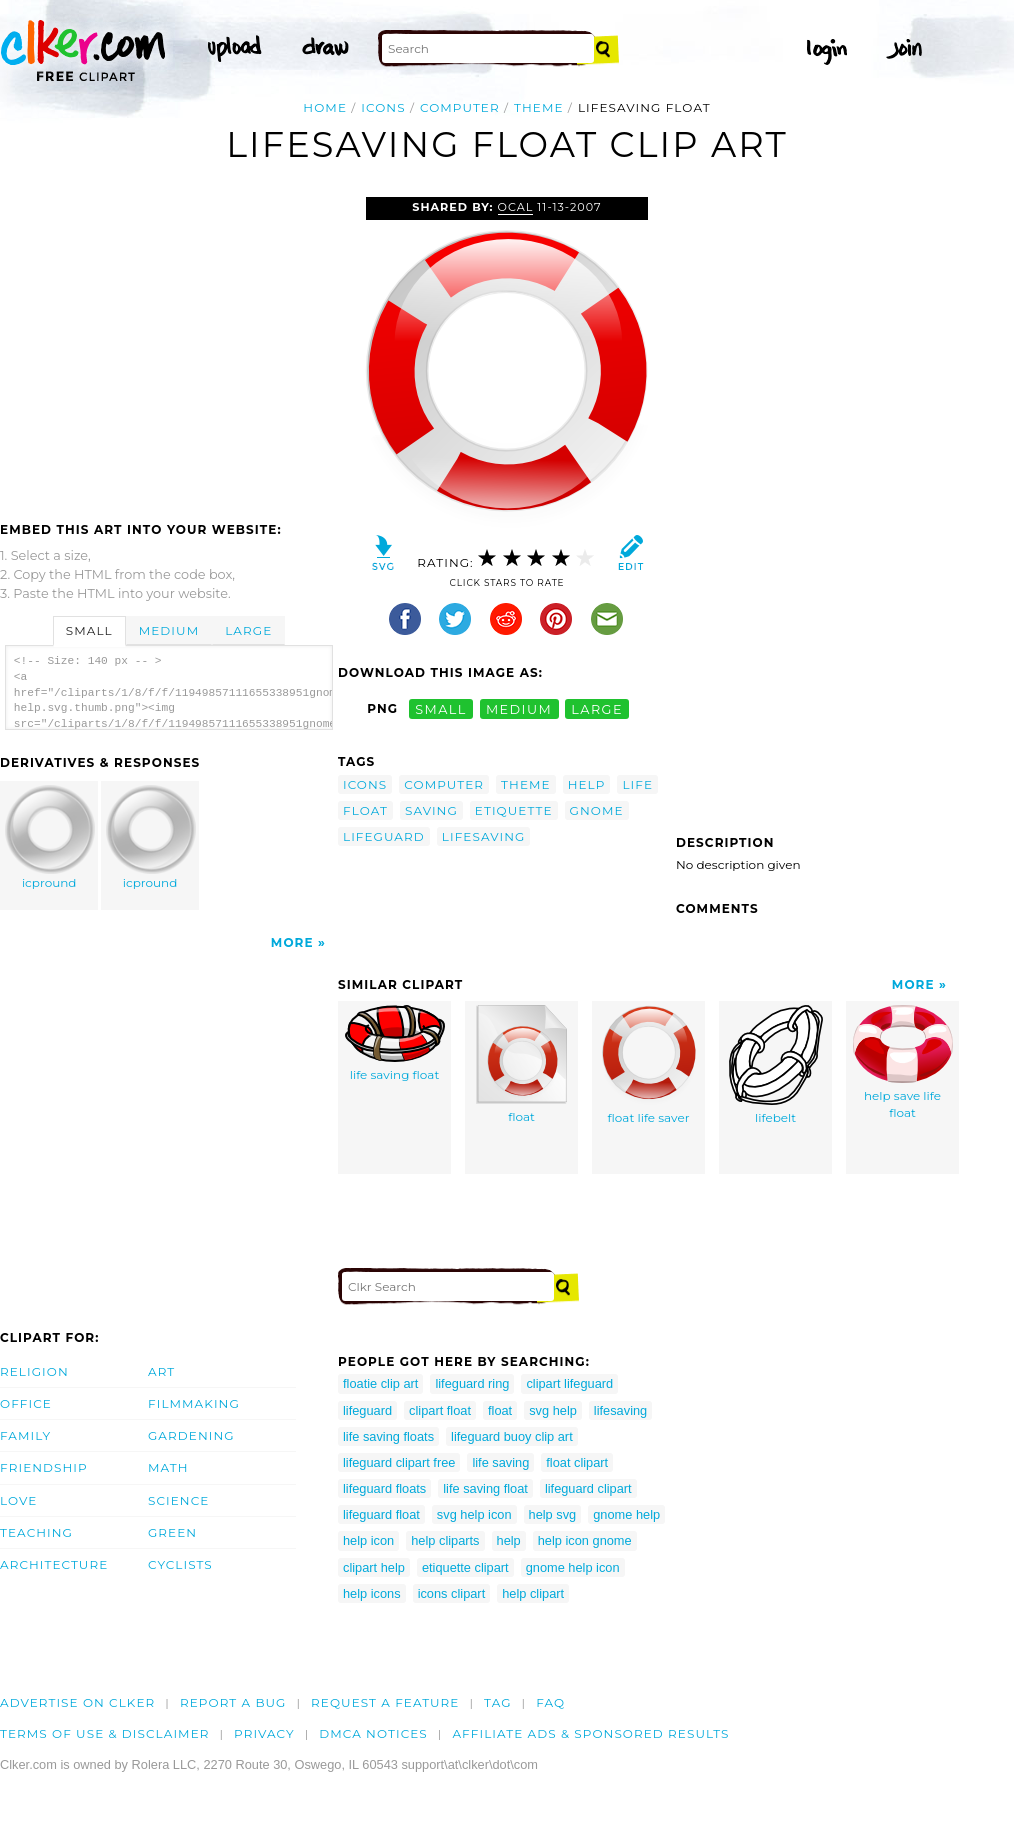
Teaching (36, 1532)
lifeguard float (381, 1514)
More (292, 942)
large (597, 708)
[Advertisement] (168, 347)
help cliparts (445, 1540)
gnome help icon (573, 1567)
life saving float (395, 1043)
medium (519, 708)
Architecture (54, 1564)
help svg (553, 1514)
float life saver (649, 1065)
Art (161, 1371)
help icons (372, 1593)
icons (383, 107)
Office (26, 1403)
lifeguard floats (384, 1488)
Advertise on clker (77, 1702)
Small (89, 630)
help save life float (903, 1062)
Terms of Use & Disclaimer (105, 1733)
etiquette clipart (465, 1567)
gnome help (626, 1514)
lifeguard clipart (588, 1488)
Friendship (44, 1467)
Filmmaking (194, 1403)
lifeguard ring (472, 1383)
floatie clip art (380, 1383)
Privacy (264, 1733)
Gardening (191, 1435)
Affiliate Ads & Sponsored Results (590, 1733)
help (587, 784)
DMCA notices (373, 1733)
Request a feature (385, 1702)
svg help (553, 1410)
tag (497, 1702)
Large (248, 630)
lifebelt (776, 1065)
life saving (500, 1462)
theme (539, 107)
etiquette (514, 810)
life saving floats (388, 1436)
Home (325, 107)
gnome (597, 810)
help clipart (533, 1593)
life (637, 784)
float (365, 810)
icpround (50, 837)
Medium (169, 630)
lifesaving (484, 836)
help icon (368, 1540)
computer (460, 107)
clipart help (374, 1567)
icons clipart (452, 1593)
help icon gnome (585, 1540)
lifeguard (384, 836)
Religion (34, 1371)
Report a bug (233, 1702)
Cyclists (180, 1564)
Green (172, 1532)
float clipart (577, 1462)
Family (25, 1435)
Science (178, 1500)
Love (18, 1500)
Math (168, 1467)
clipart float (440, 1410)
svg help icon (474, 1514)
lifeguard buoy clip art (512, 1436)
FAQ (550, 1702)
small (441, 708)
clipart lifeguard (569, 1383)
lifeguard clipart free (399, 1462)
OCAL (516, 207)
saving (431, 810)
